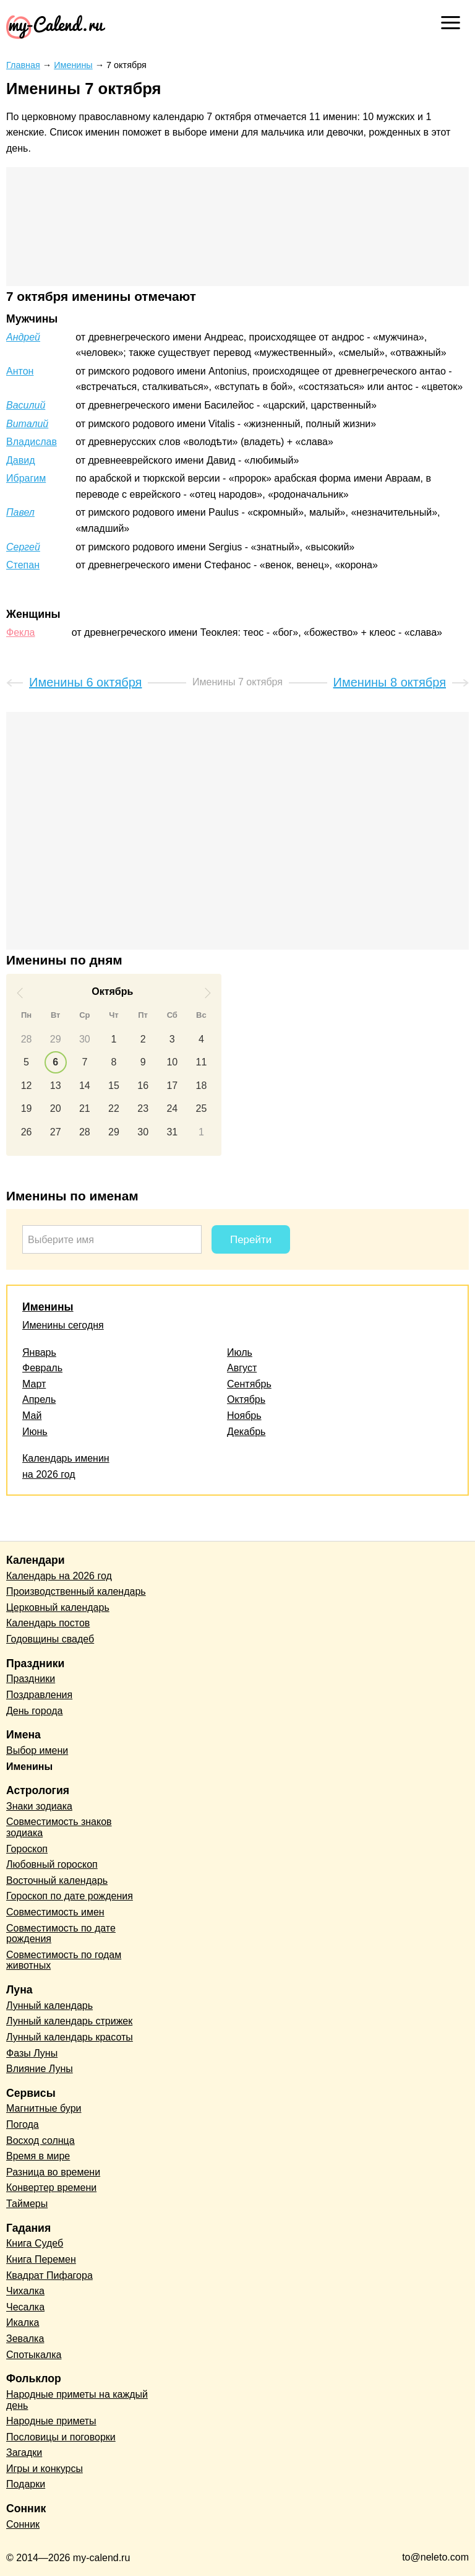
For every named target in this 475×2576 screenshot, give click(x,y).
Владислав (31, 441)
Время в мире (38, 2156)
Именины (48, 1307)
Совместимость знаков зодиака (59, 1827)
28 (26, 1039)
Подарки (25, 2484)
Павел (20, 512)
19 (26, 1108)
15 (113, 1085)
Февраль (42, 1368)
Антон (19, 371)
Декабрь (246, 1431)
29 (55, 1039)
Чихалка (25, 2291)
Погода (22, 2124)
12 (26, 1085)
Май (31, 1415)
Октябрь (246, 1399)
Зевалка (25, 2338)
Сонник (23, 2524)
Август (242, 1368)
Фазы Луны (32, 2053)
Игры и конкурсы (44, 2468)
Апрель (39, 1399)
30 (84, 1039)
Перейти (251, 1240)
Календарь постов (48, 1623)
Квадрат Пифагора (49, 2275)
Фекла (20, 632)
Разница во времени (53, 2172)
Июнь (35, 1431)
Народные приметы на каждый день (77, 2400)
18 (201, 1085)
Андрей (23, 337)
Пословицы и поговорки (61, 2437)
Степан (23, 565)
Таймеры (27, 2203)
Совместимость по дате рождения (61, 1934)
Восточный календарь (57, 1880)
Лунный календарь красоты (69, 2037)
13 (55, 1085)
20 (55, 1108)
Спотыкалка (33, 2354)
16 (142, 1085)
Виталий (27, 423)
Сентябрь (249, 1384)
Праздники (30, 1678)
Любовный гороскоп (52, 1864)
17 (172, 1085)
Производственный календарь (76, 1591)
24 (172, 1108)
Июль (239, 1352)
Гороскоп (27, 1849)
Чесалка (25, 2307)
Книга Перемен (41, 2259)
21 (84, 1108)
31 (172, 1132)
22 (113, 1108)
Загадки (24, 2452)
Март (34, 1384)
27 (55, 1132)
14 (84, 1085)
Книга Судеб (34, 2243)
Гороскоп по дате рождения (69, 1896)
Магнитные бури (44, 2108)
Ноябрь (244, 1415)
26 (26, 1132)
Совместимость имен (55, 1912)
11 (201, 1062)
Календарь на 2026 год (59, 1576)
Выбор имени (37, 1750)
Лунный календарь (49, 2005)
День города (34, 1711)
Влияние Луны (39, 2068)
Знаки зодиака (39, 1806)
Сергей (23, 547)
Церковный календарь (57, 1607)
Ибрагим (26, 478)
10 (172, 1062)
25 (201, 1108)
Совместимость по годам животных (63, 1960)
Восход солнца (40, 2140)
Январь (39, 1352)
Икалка (22, 2322)
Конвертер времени (51, 2187)
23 (142, 1108)
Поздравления (39, 1694)
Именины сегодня (63, 1325)
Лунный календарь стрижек (69, 2021)
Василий (25, 405)
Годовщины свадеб (50, 1639)
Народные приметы (51, 2421)
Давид (20, 460)
